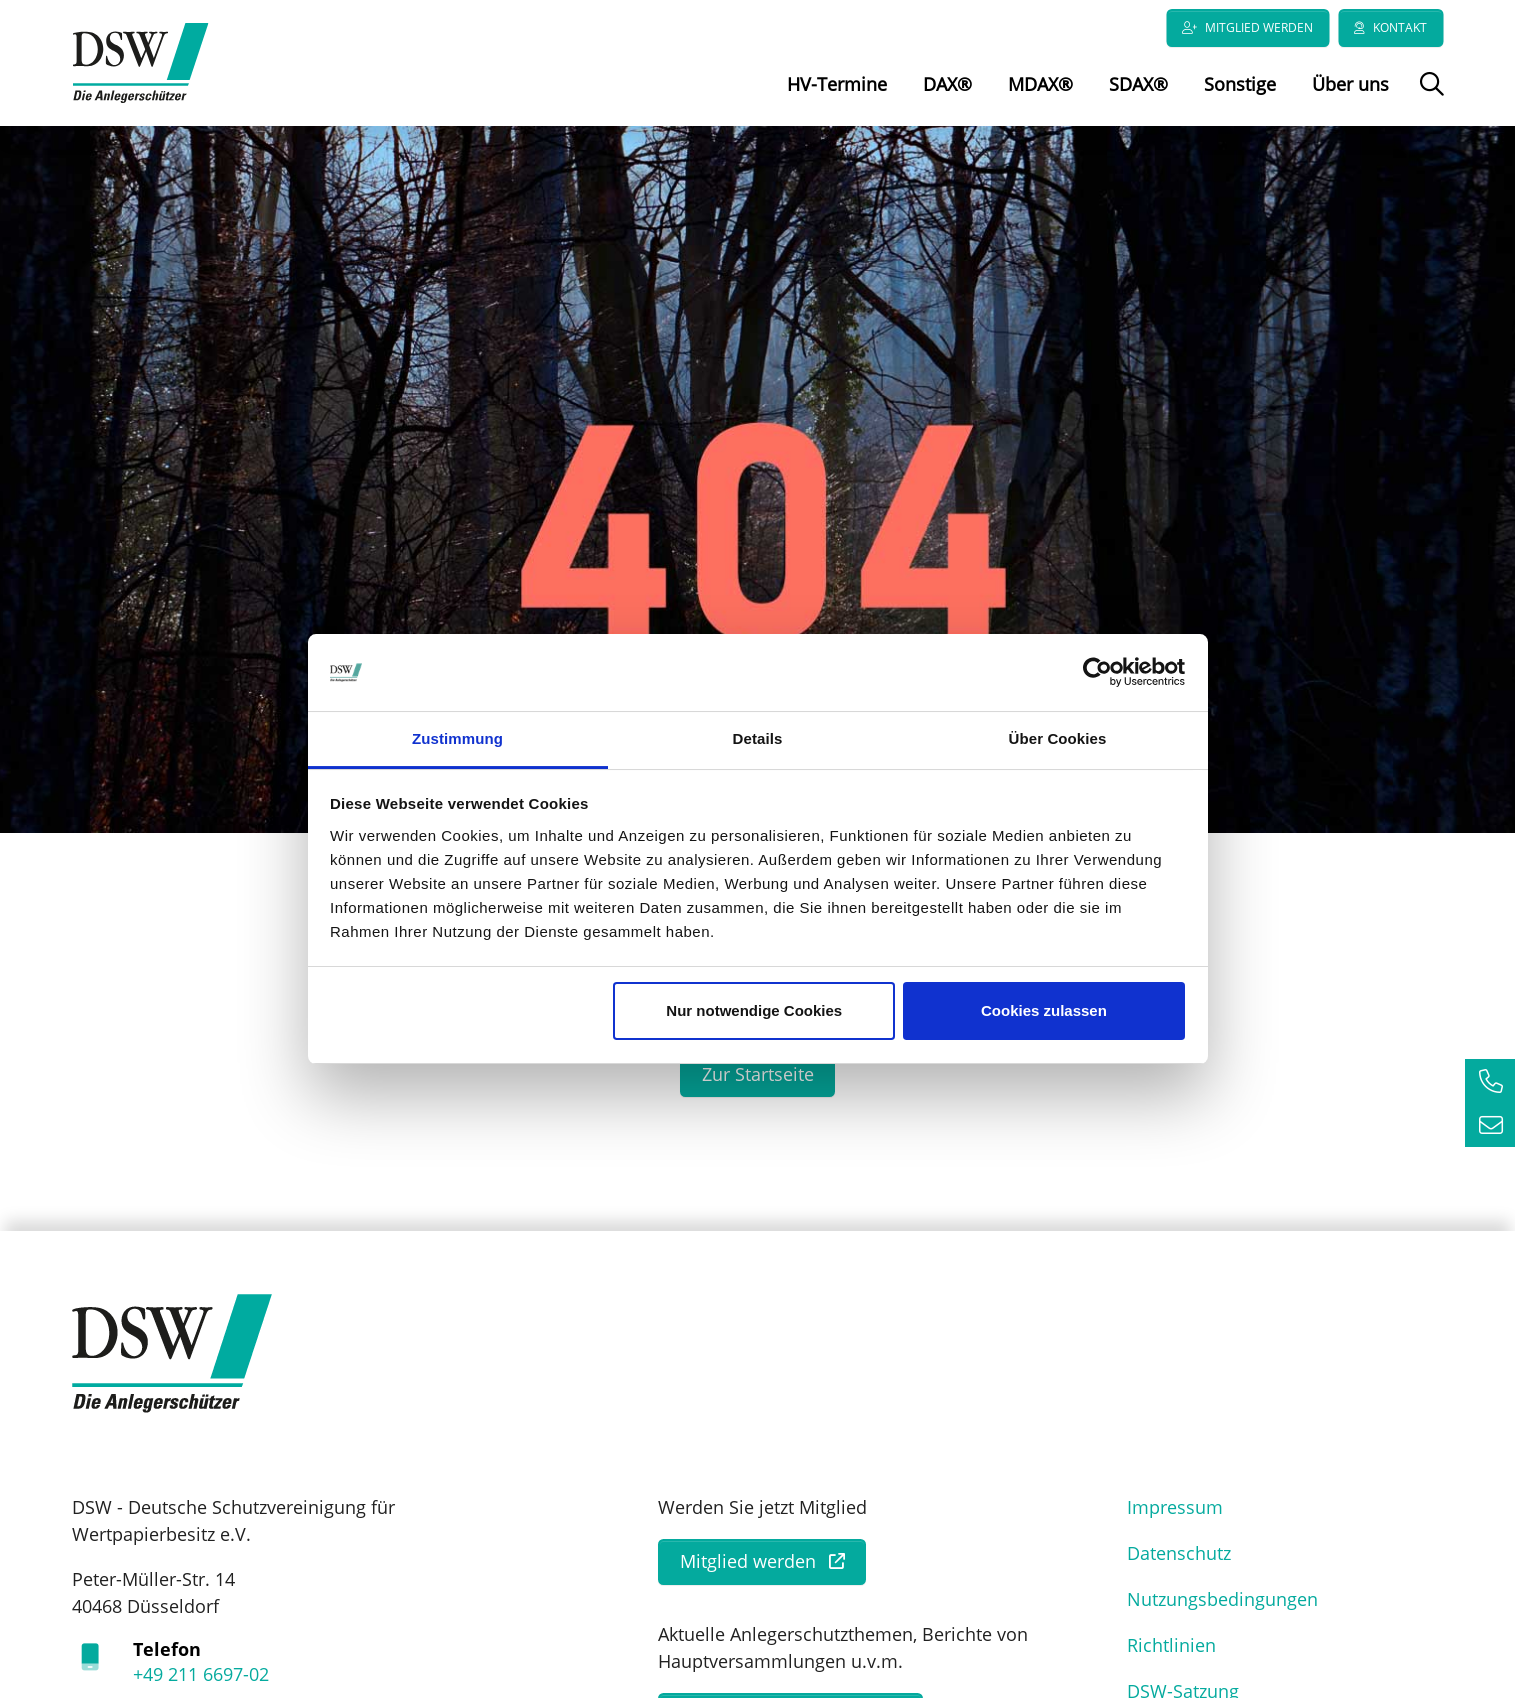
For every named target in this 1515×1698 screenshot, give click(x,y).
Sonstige (1240, 84)
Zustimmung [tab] (457, 738)
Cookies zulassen (1044, 1010)
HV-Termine (837, 84)
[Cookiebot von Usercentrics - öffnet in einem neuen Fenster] (1097, 673)
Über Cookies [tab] (1058, 738)
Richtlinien (1171, 1654)
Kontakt (1400, 27)
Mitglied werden (1259, 27)
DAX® (947, 84)
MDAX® (1040, 84)
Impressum (1175, 1516)
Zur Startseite (758, 1083)
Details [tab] (758, 738)
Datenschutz (1179, 1562)
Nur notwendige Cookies (754, 1010)
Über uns (1350, 84)
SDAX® (1138, 84)
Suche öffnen (1429, 98)
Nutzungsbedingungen (1222, 1608)
